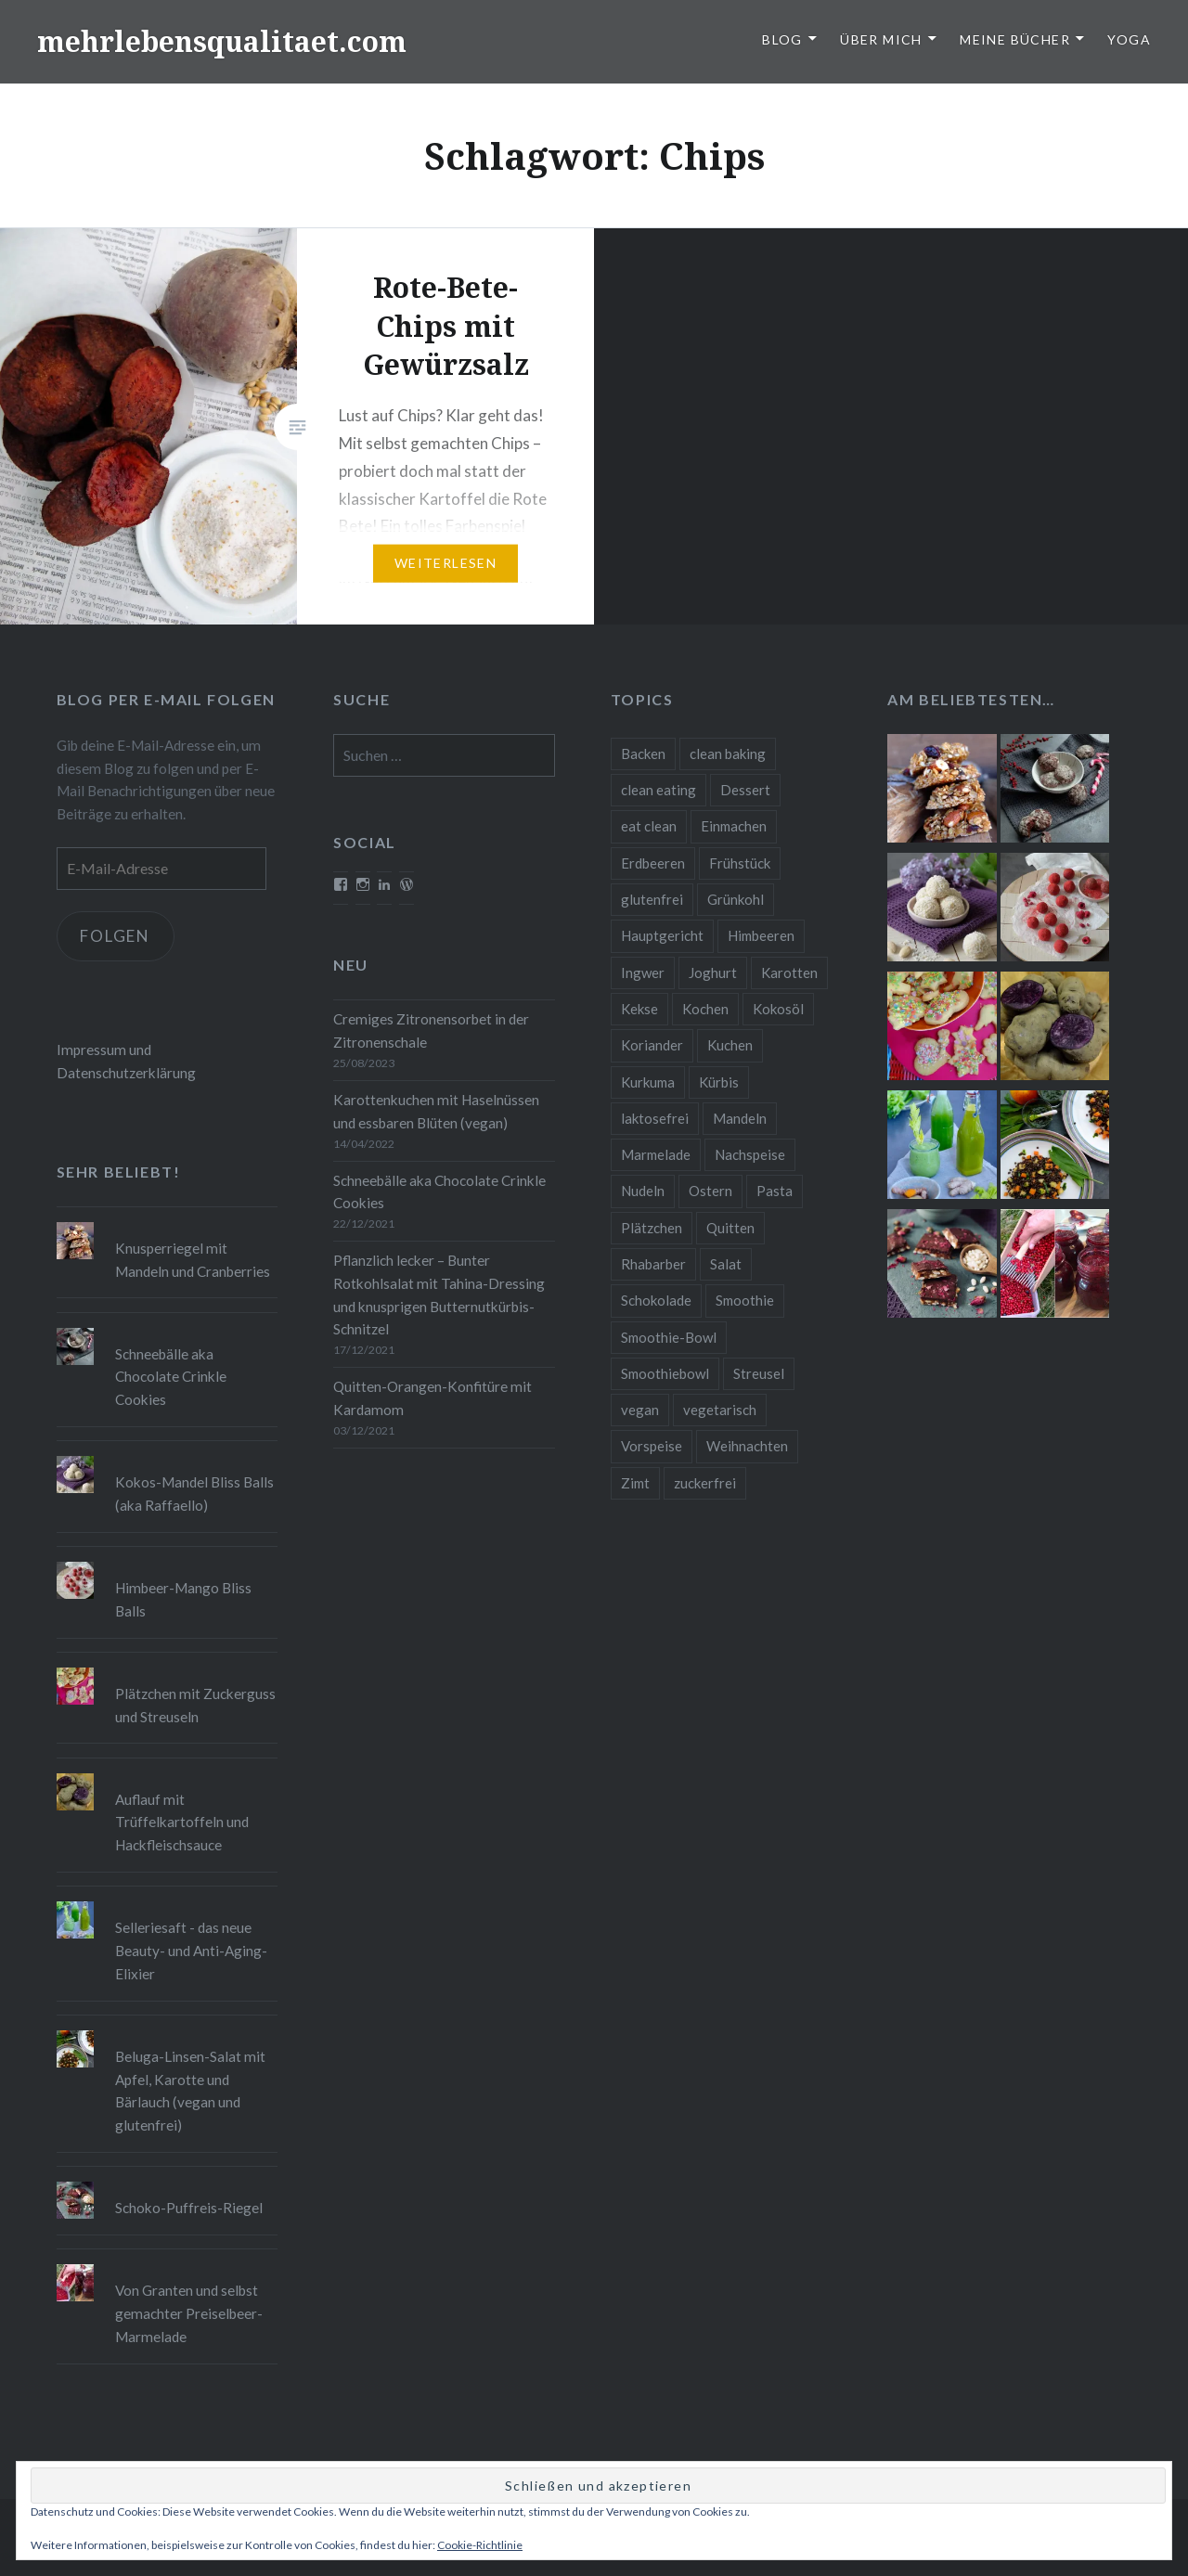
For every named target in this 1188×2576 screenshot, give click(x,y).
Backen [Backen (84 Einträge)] (643, 753)
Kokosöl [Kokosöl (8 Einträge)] (778, 1008)
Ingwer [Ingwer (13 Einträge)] (643, 972)
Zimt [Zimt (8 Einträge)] (635, 1483)
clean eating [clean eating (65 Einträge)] (658, 789)
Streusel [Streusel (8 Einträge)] (758, 1373)
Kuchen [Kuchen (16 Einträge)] (730, 1045)
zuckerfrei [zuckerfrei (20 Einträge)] (705, 1483)
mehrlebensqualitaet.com (222, 41)
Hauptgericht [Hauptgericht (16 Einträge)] (662, 935)
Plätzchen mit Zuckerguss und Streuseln (195, 1705)
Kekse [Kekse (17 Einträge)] (639, 1008)
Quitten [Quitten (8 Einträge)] (730, 1227)
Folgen (115, 936)
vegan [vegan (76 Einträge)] (640, 1409)
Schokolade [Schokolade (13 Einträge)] (656, 1300)
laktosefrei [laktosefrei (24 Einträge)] (655, 1118)
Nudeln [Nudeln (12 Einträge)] (643, 1190)
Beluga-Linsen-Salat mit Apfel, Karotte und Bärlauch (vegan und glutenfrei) (190, 2090)
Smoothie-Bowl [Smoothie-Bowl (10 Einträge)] (669, 1337)
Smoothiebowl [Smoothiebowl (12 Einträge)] (665, 1373)
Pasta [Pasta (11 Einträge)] (774, 1190)
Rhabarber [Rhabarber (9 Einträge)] (653, 1264)
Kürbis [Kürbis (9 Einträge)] (719, 1082)
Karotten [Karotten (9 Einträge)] (789, 972)
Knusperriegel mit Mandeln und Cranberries (192, 1260)
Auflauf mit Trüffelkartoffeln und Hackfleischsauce (182, 1822)
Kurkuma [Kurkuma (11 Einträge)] (648, 1082)
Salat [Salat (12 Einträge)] (726, 1264)
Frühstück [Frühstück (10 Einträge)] (739, 863)
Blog (782, 39)
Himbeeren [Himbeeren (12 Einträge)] (761, 935)
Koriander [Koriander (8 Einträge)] (652, 1045)
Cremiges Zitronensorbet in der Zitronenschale (431, 1030)
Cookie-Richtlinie (480, 2545)
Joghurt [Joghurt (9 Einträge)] (713, 972)
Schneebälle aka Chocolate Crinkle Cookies (439, 1192)
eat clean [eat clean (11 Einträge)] (649, 826)
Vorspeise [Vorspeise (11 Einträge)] (651, 1445)
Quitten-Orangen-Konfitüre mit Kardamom (432, 1398)
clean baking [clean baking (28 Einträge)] (728, 753)
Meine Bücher (1015, 39)
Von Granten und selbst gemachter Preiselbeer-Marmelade (189, 2313)
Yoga (1129, 39)
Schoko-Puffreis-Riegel (189, 2207)
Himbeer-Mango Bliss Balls (183, 1599)
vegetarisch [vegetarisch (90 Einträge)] (719, 1409)
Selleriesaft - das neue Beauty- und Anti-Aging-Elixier (191, 1950)
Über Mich (881, 39)
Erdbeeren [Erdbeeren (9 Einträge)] (653, 863)
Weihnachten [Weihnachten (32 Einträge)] (747, 1445)
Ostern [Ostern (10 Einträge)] (710, 1190)
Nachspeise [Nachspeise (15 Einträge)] (750, 1154)
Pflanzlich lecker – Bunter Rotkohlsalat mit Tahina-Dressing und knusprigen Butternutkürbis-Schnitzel (439, 1294)
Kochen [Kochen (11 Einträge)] (705, 1008)
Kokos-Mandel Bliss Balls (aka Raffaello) (194, 1493)
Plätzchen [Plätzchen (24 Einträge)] (651, 1227)
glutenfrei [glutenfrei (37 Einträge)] (652, 899)
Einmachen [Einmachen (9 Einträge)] (734, 826)
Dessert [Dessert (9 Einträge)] (745, 789)
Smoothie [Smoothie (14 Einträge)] (745, 1300)
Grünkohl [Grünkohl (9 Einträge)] (735, 899)
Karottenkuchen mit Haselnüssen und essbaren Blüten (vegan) (436, 1111)
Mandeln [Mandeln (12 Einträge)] (740, 1118)
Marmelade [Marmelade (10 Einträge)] (656, 1154)
